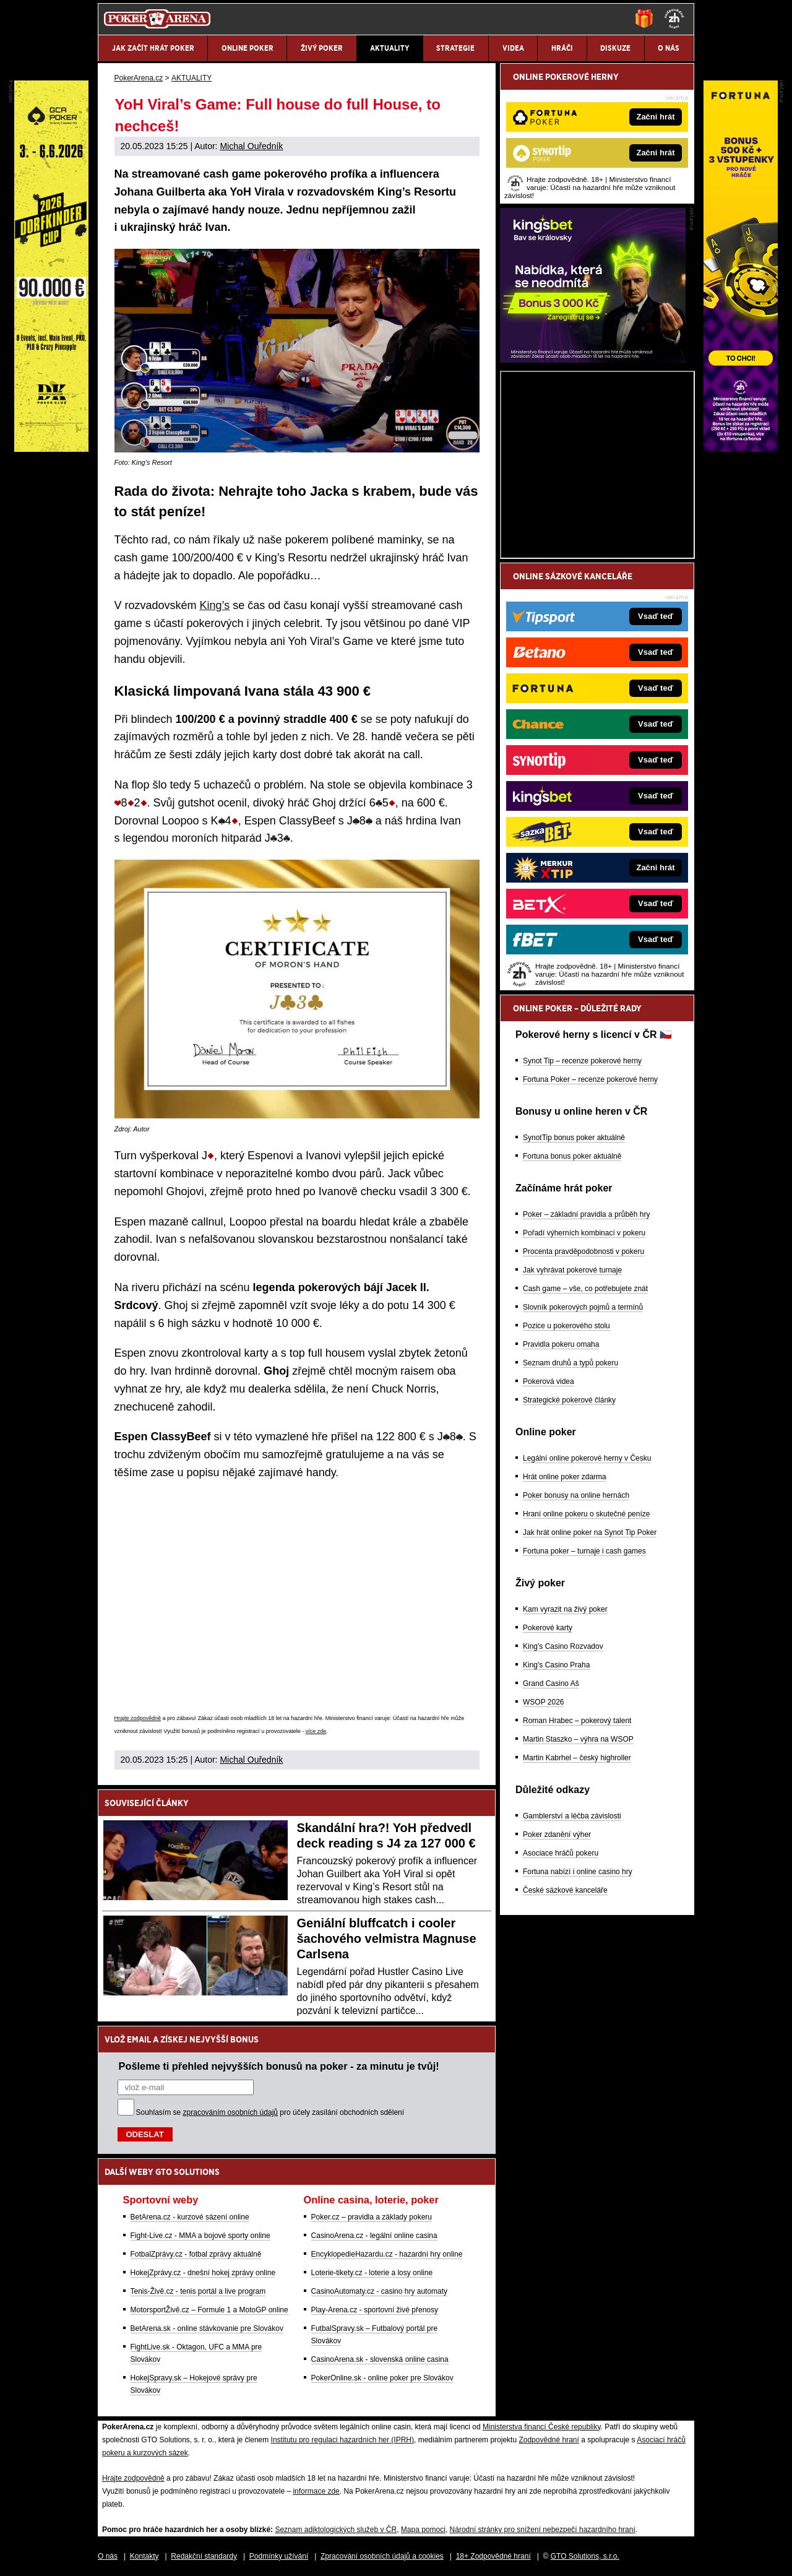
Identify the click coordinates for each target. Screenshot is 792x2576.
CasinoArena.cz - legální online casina (374, 2235)
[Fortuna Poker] (741, 449)
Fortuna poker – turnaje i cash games (584, 1551)
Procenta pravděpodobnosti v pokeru (583, 1251)
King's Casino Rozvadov (563, 1646)
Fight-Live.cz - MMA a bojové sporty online (200, 2235)
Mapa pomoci (423, 2529)
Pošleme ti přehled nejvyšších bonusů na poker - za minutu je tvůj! (279, 2066)
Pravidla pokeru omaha (561, 1344)
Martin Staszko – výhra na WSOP (578, 1739)
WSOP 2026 (543, 1702)
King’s (215, 605)
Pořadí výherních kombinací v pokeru (584, 1233)
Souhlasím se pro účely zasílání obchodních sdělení (270, 2112)
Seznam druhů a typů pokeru (570, 1363)
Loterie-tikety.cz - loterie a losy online (372, 2272)
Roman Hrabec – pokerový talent (577, 1720)
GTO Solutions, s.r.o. (585, 2556)
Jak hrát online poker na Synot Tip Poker (589, 1532)
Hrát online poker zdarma (564, 1476)
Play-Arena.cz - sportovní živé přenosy (374, 2310)
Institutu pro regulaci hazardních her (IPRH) (342, 2440)
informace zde (316, 2491)
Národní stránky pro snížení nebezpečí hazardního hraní (542, 2529)
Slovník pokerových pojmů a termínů (583, 1307)
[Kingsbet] (593, 360)
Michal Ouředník (251, 146)
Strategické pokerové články (569, 1400)
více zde (316, 1731)
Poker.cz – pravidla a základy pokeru (371, 2217)
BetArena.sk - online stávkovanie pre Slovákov (207, 2328)
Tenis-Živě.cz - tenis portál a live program (198, 2291)
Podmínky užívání (278, 2556)
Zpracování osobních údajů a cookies (382, 2556)
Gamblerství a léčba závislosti (572, 1816)
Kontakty (144, 2556)
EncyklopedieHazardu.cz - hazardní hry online (387, 2254)
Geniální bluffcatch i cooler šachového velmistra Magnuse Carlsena (386, 1938)
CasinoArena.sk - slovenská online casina (380, 2359)
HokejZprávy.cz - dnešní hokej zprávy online (203, 2272)
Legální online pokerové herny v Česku (587, 1458)
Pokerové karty (547, 1627)
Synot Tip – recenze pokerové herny (582, 1061)
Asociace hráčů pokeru (560, 1853)
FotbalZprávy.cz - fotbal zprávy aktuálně (196, 2254)
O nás (108, 2556)
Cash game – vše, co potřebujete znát (585, 1288)
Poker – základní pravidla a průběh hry (586, 1214)
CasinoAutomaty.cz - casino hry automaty (379, 2291)
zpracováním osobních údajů (230, 2112)
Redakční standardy (204, 2556)
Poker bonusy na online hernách (576, 1495)
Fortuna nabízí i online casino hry (577, 1871)
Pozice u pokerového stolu (566, 1325)
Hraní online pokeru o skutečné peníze (586, 1514)
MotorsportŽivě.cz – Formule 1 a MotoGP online (209, 2310)
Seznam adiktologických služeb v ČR (336, 2529)
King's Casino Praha (556, 1665)
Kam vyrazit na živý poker (565, 1609)
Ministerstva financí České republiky (542, 2427)
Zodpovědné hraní (549, 2440)
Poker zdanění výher (557, 1834)
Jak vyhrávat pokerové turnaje (572, 1270)
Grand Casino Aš (551, 1683)
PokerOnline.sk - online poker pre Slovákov (382, 2378)
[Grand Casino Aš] (51, 449)
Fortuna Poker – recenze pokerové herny (590, 1079)
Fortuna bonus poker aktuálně (572, 1156)
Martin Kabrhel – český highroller (577, 1757)
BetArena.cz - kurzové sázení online (190, 2217)
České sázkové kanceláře (565, 1890)
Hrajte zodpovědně (137, 1718)
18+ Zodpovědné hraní (493, 2556)
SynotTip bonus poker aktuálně (574, 1137)
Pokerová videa (548, 1381)
